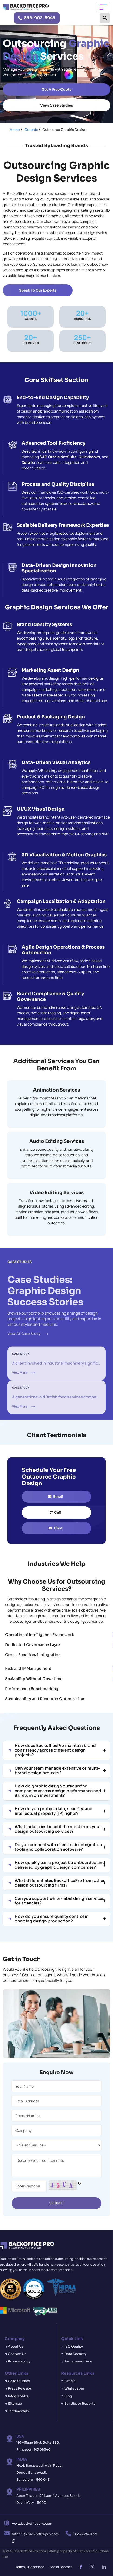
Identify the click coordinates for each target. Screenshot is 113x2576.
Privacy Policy (19, 2361)
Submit (56, 2203)
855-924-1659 (85, 2534)
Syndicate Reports (79, 2403)
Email (55, 1496)
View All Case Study (23, 1345)
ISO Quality (73, 2346)
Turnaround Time (78, 2361)
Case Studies (19, 2381)
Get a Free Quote (56, 89)
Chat (56, 1528)
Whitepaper (74, 2388)
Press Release (19, 2388)
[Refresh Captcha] (79, 2186)
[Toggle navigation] (103, 7)
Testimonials (18, 2411)
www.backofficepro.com (32, 2523)
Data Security (75, 2354)
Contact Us (17, 2354)
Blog (68, 2396)
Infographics (18, 2396)
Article (70, 2381)
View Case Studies (56, 105)
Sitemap (15, 2403)
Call (55, 1512)
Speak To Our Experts (37, 290)
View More (56, 1376)
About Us (15, 2346)
